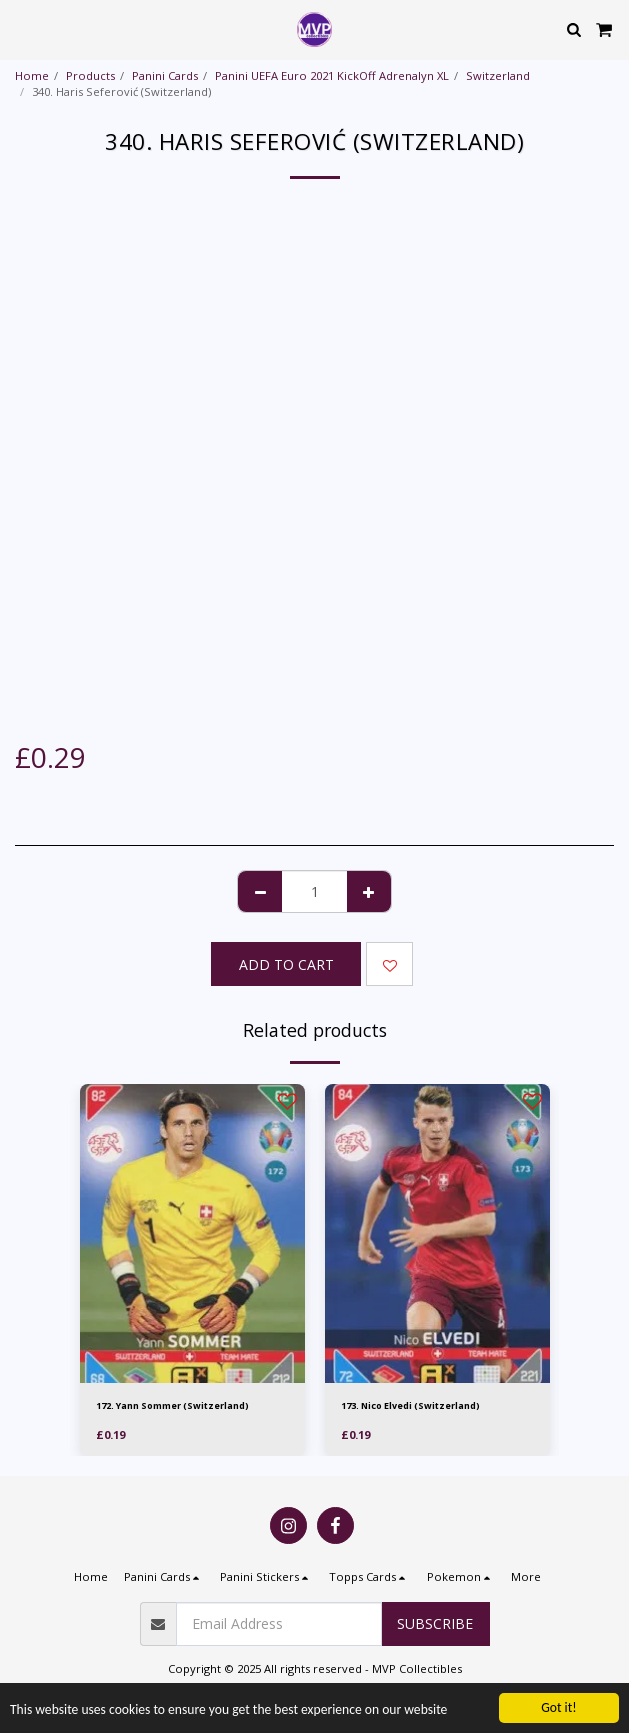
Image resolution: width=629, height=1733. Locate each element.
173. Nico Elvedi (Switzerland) (410, 1405)
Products (90, 75)
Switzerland (498, 75)
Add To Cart (286, 964)
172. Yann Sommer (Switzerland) (172, 1405)
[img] (192, 1234)
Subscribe (435, 1623)
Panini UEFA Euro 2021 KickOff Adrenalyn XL (332, 75)
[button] (22, 28)
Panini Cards (165, 75)
